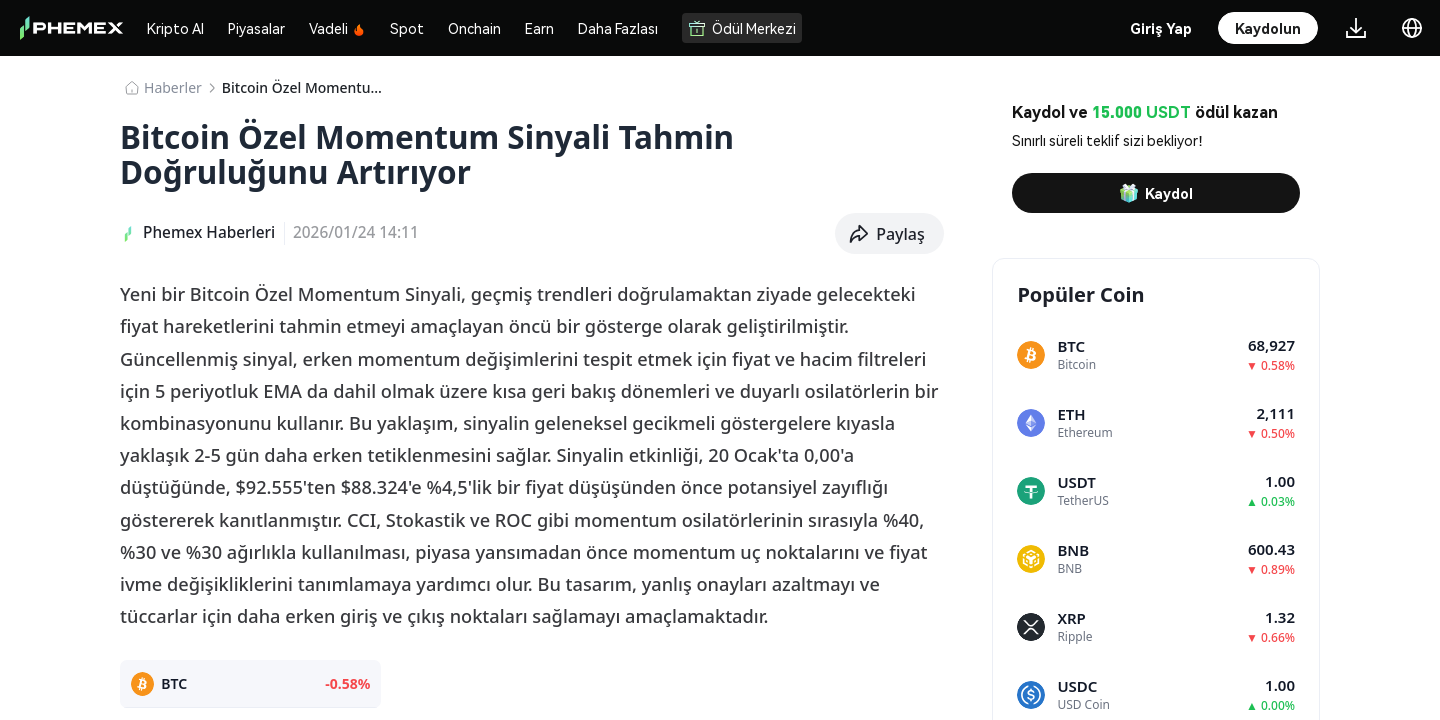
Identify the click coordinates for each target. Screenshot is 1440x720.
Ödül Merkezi (742, 28)
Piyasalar (256, 28)
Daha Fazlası (618, 28)
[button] (889, 234)
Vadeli (337, 28)
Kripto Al (175, 28)
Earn (539, 28)
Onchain (474, 28)
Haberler (173, 87)
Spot (407, 28)
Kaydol (1156, 193)
